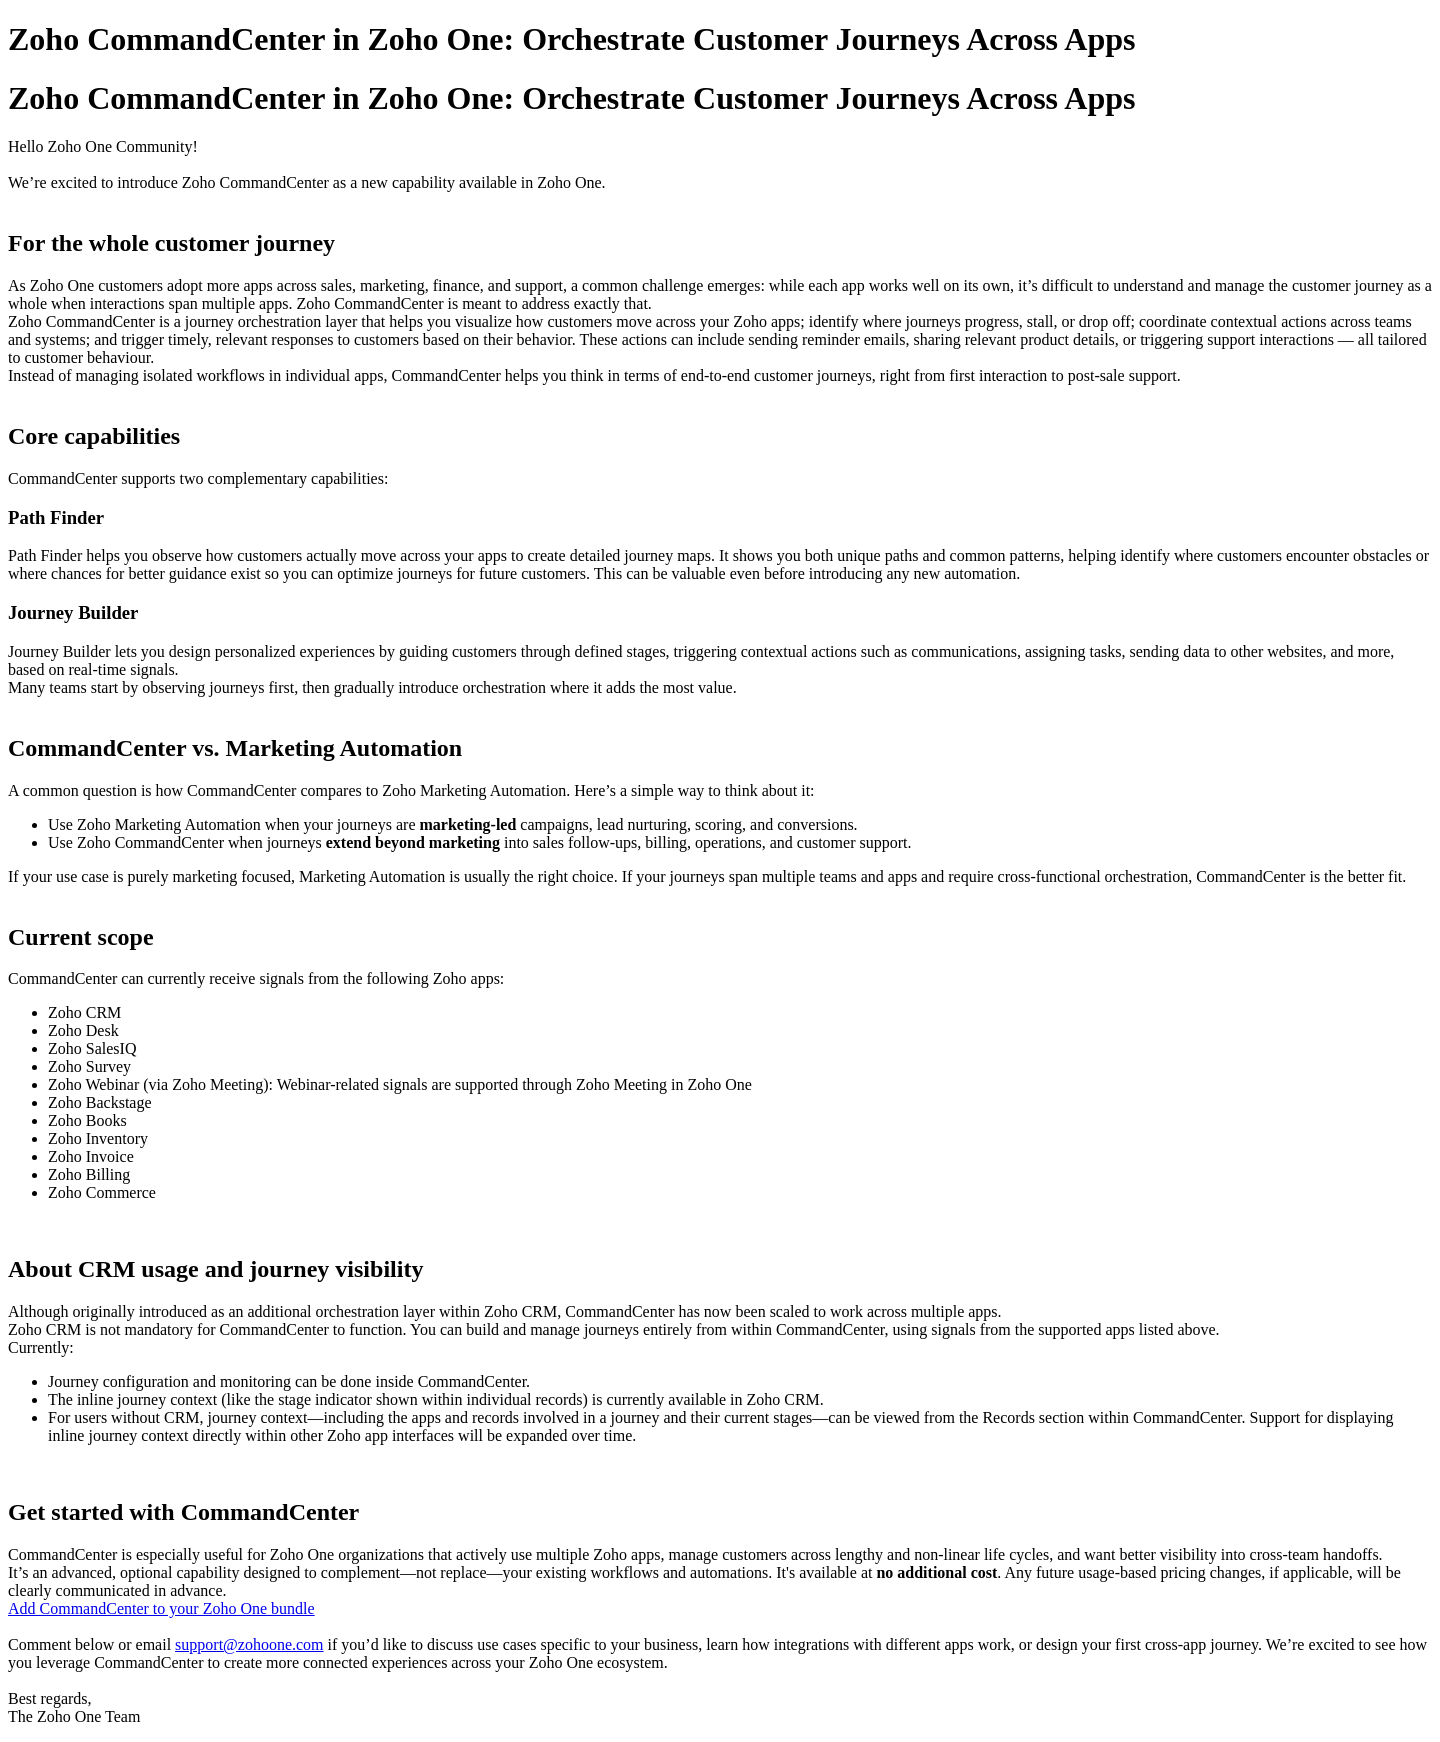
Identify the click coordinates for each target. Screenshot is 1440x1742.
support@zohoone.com (249, 1644)
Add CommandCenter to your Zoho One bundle (161, 1608)
